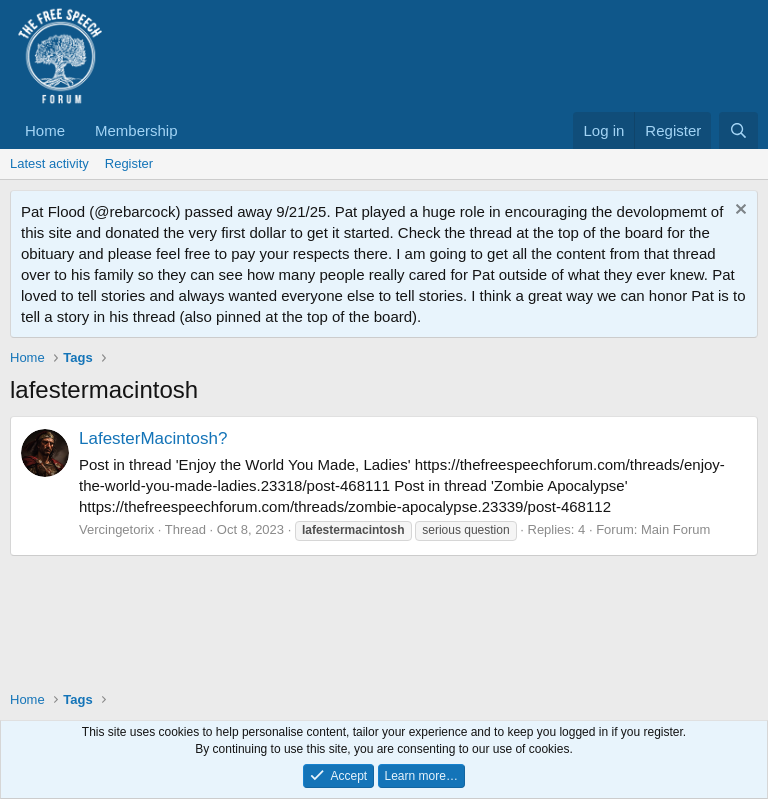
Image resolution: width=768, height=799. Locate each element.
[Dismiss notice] (738, 211)
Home (45, 130)
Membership (136, 130)
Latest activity (49, 163)
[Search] (738, 130)
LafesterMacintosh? (153, 438)
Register (129, 163)
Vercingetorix (116, 529)
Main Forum (675, 529)
